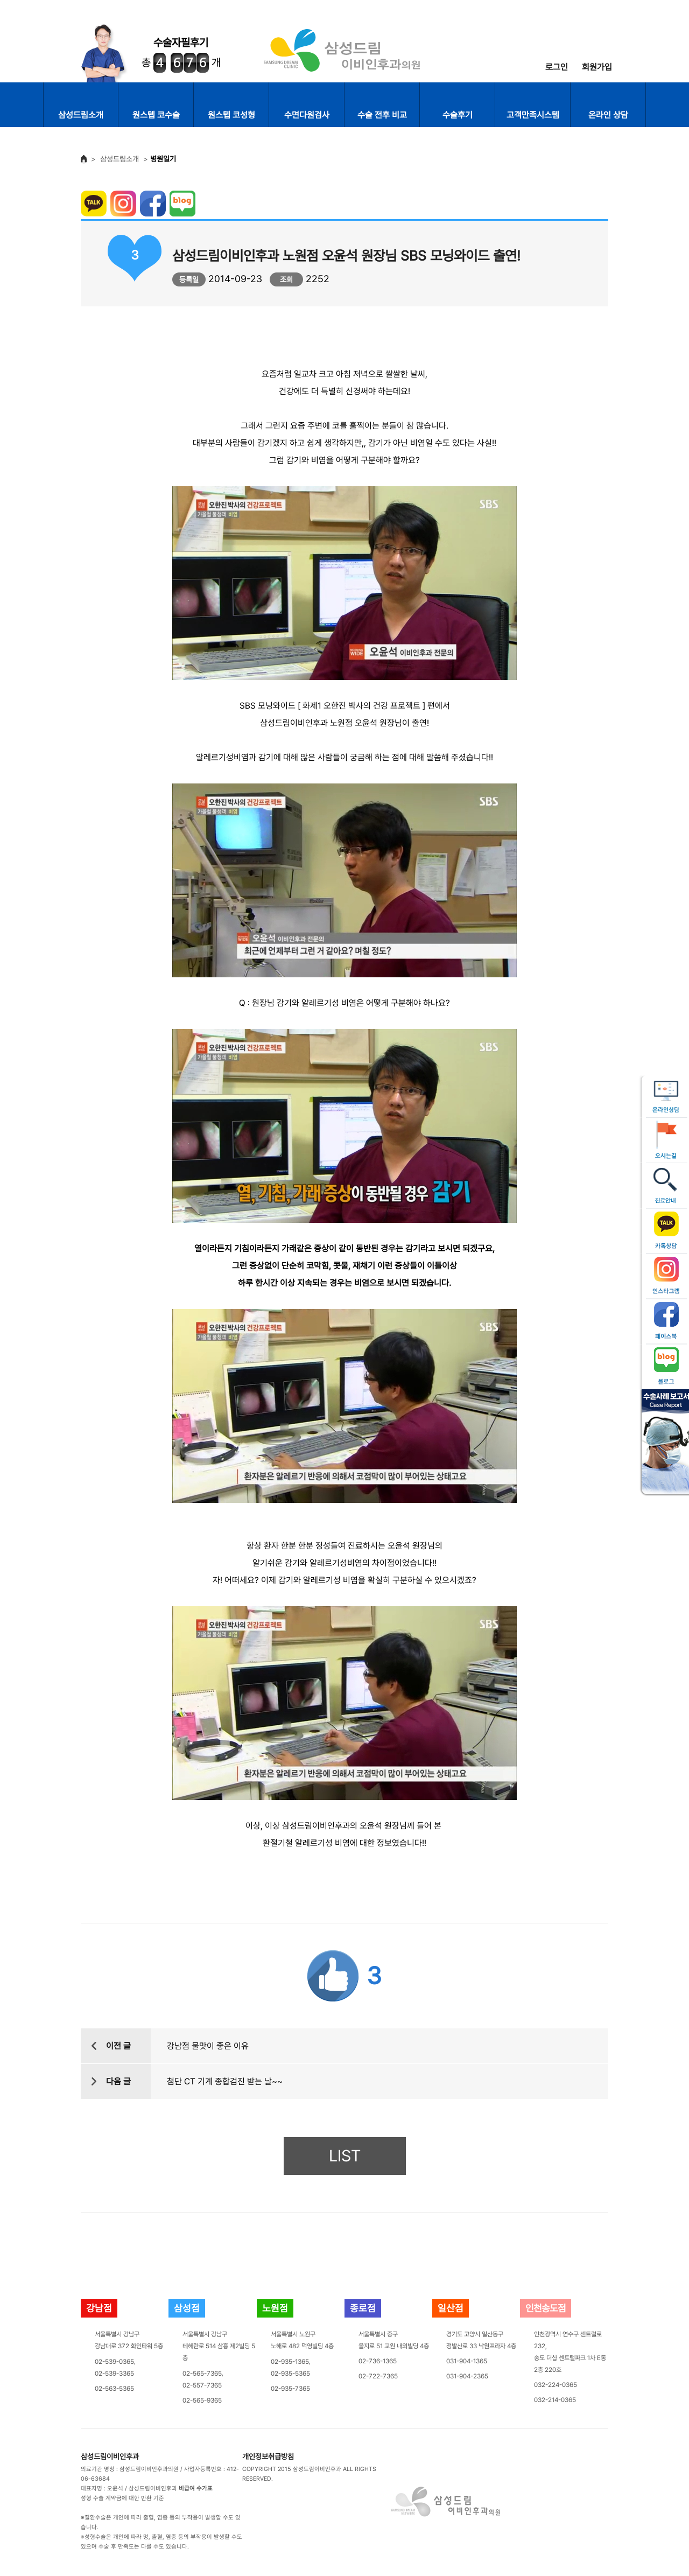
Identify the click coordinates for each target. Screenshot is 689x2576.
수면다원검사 (306, 115)
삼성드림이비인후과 (110, 2456)
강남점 (99, 2308)
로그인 (556, 67)
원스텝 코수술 (156, 115)
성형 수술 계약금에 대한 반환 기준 (122, 2498)
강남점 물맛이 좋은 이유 (208, 2046)
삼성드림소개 (80, 115)
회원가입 (597, 67)
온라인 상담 (608, 115)
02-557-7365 (202, 2385)
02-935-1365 (290, 2361)
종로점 (363, 2308)
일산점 (450, 2308)
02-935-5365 (290, 2373)
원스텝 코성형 (231, 115)
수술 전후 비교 (382, 115)
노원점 (275, 2308)
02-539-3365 (114, 2373)
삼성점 (187, 2308)
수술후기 (457, 115)
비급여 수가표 (196, 2488)
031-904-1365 (466, 2361)
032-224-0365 (555, 2385)
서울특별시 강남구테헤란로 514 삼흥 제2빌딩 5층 (218, 2346)
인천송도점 (545, 2308)
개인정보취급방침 (268, 2456)
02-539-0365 (114, 2361)
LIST (345, 2155)
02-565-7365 (202, 2373)
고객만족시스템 (533, 115)
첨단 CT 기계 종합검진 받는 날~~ (225, 2081)
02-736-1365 (377, 2361)
